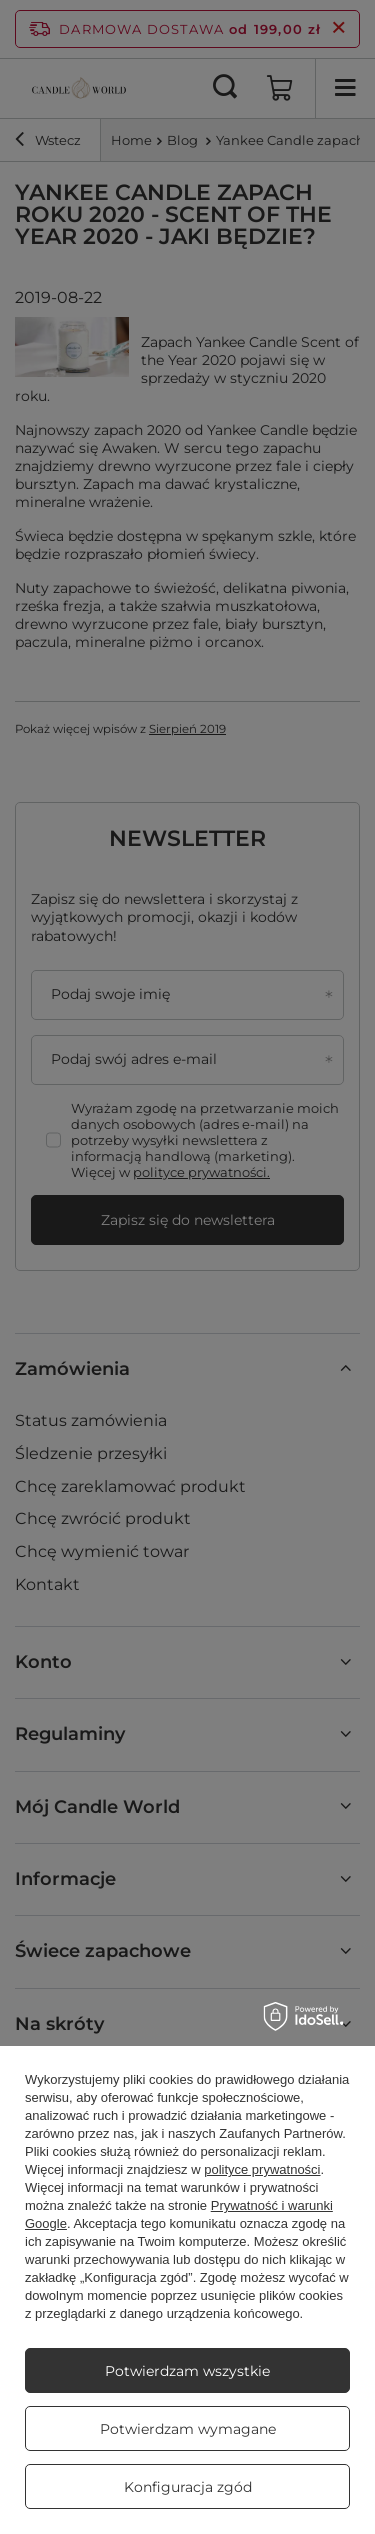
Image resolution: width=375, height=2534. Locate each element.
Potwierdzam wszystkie (187, 2371)
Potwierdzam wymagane (188, 2429)
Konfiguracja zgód (188, 2487)
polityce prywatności (262, 2169)
